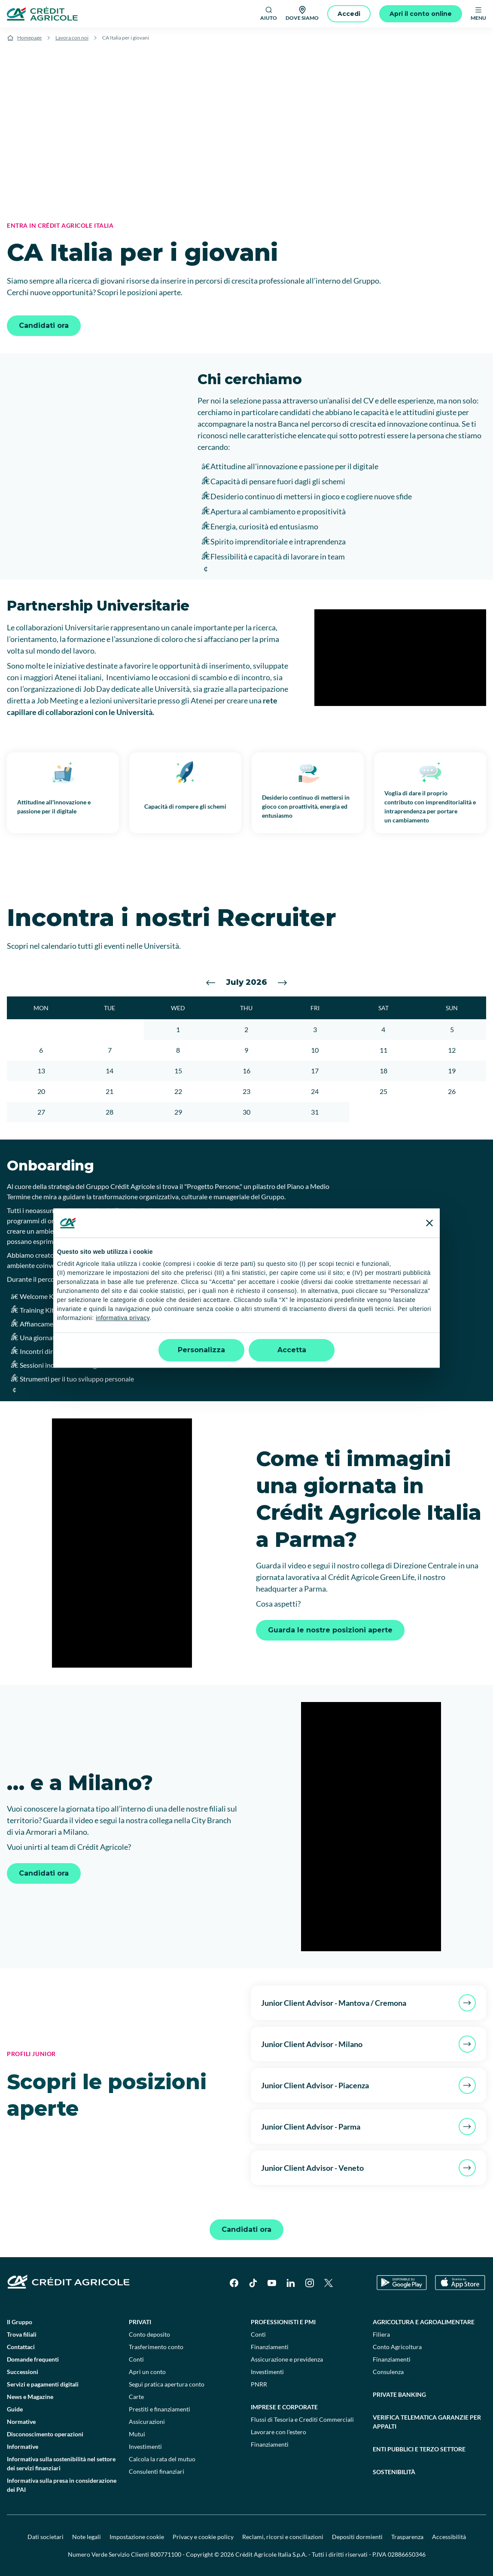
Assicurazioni (147, 2421)
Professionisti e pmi (283, 2321)
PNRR (259, 2384)
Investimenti (145, 2446)
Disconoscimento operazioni (45, 2434)
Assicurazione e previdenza (287, 2359)
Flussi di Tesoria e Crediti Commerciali (302, 2419)
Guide (15, 2409)
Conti (136, 2359)
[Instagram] (309, 2283)
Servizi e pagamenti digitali (43, 2384)
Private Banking (399, 2394)
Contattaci (21, 2346)
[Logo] (42, 14)
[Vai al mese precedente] (211, 983)
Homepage (29, 37)
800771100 (165, 2554)
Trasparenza (407, 2536)
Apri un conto (147, 2371)
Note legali (86, 2536)
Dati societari (45, 2536)
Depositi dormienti (357, 2536)
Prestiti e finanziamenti (159, 2409)
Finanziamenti (270, 2346)
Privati (140, 2321)
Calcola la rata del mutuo (162, 2459)
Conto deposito (149, 2334)
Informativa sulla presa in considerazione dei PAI (61, 2485)
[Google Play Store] (402, 2282)
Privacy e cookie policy (203, 2536)
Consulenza (388, 2371)
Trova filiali (22, 2334)
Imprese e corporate (284, 2407)
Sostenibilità (394, 2471)
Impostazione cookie (137, 2536)
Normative (21, 2421)
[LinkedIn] (290, 2283)
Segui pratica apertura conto (166, 2384)
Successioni (22, 2371)
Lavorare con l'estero (278, 2431)
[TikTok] (253, 2283)
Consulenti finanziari (156, 2471)
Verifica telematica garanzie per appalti (427, 2422)
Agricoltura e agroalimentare (424, 2321)
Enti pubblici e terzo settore (419, 2449)
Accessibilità (449, 2536)
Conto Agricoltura (397, 2346)
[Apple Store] (460, 2282)
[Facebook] (234, 2283)
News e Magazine (30, 2396)
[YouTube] (271, 2283)
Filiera (381, 2334)
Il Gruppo (19, 2321)
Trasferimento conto (156, 2346)
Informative (22, 2446)
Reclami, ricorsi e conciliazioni (282, 2536)
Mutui (137, 2434)
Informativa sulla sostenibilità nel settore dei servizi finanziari (61, 2463)
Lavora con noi (71, 37)
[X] (328, 2283)
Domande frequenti (33, 2359)
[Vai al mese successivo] (282, 983)
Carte (136, 2396)
